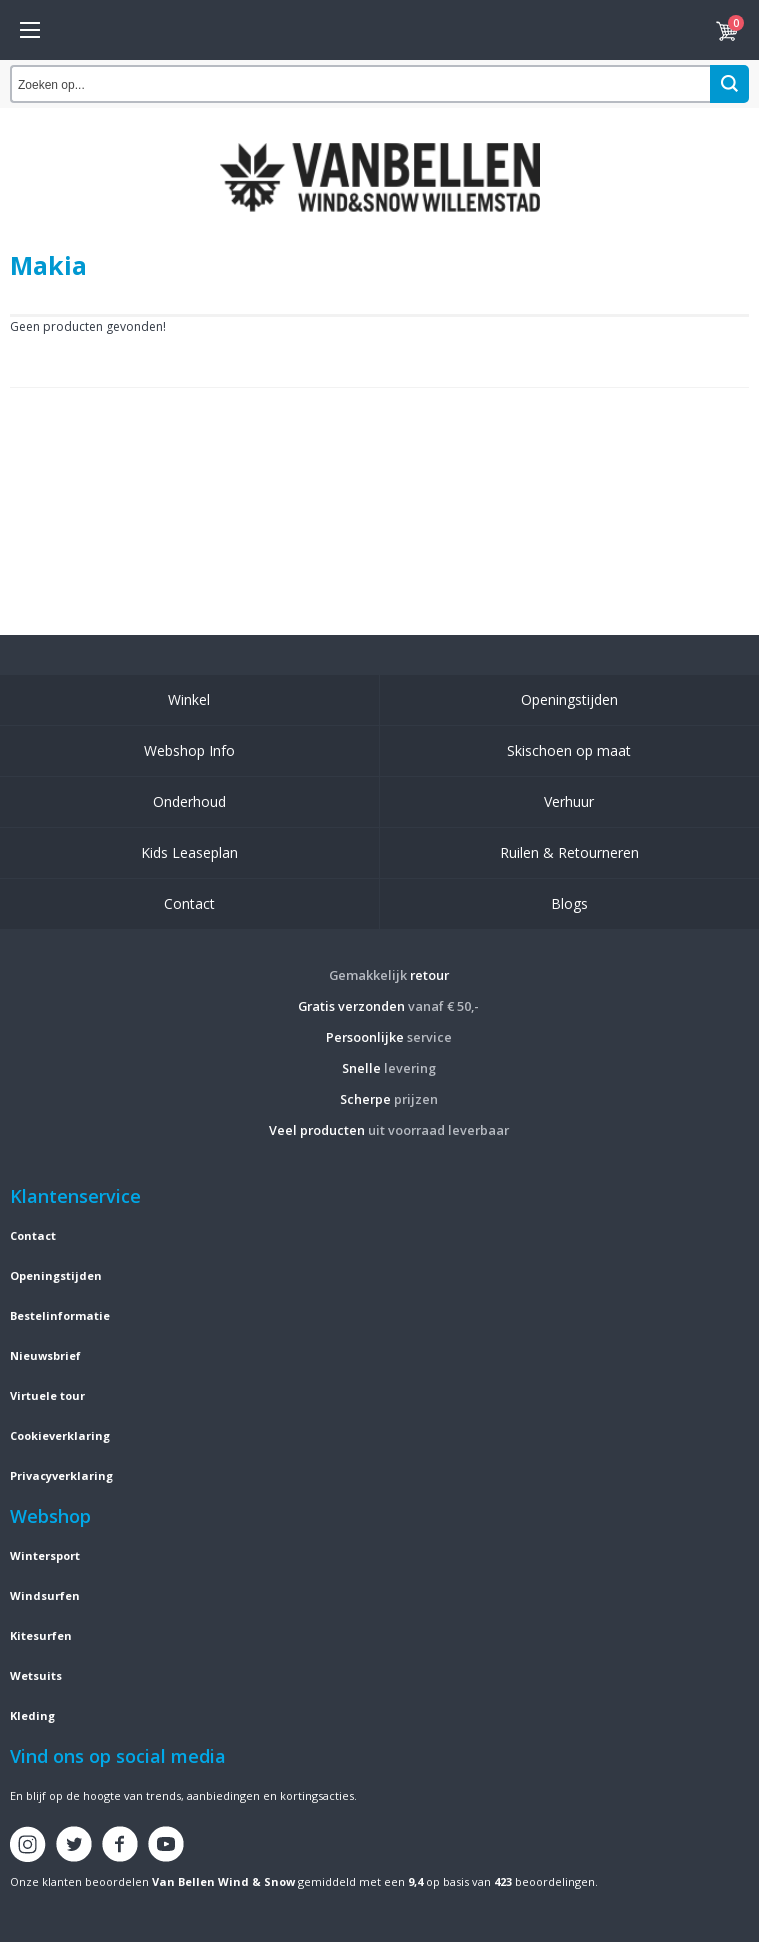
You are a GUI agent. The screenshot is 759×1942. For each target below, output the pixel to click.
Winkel (189, 699)
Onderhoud (189, 801)
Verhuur (569, 801)
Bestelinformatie (60, 1315)
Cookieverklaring (60, 1435)
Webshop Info (189, 750)
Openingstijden (569, 699)
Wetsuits (36, 1675)
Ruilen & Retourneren (569, 852)
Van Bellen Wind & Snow (223, 1881)
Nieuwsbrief (45, 1355)
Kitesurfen (41, 1635)
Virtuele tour (47, 1395)
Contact (189, 903)
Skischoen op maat (569, 750)
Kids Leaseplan (189, 852)
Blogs (569, 903)
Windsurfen (45, 1595)
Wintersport (45, 1555)
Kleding (32, 1715)
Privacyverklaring (61, 1475)
